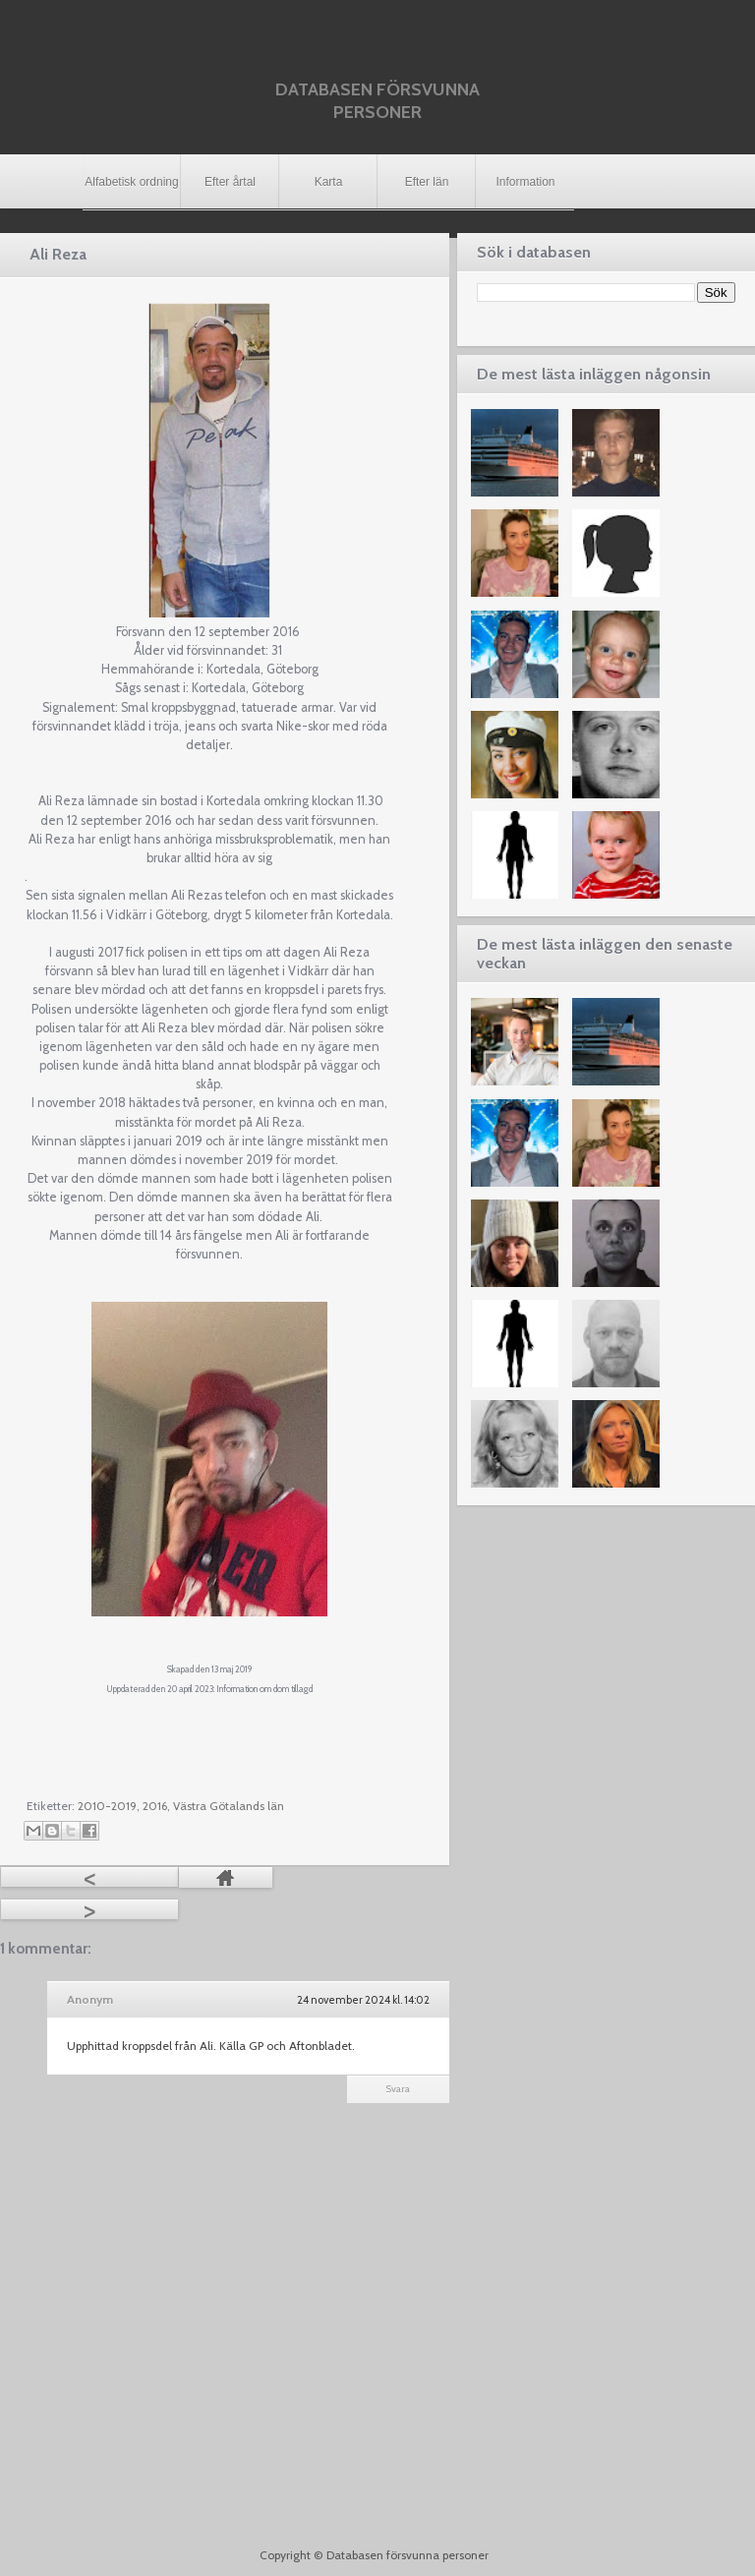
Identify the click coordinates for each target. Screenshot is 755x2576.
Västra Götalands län (228, 1805)
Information (524, 182)
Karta (329, 182)
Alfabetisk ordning (131, 182)
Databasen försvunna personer (377, 101)
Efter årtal (230, 182)
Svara (398, 2088)
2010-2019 (107, 1805)
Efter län (427, 182)
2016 (155, 1805)
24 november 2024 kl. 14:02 (363, 2000)
